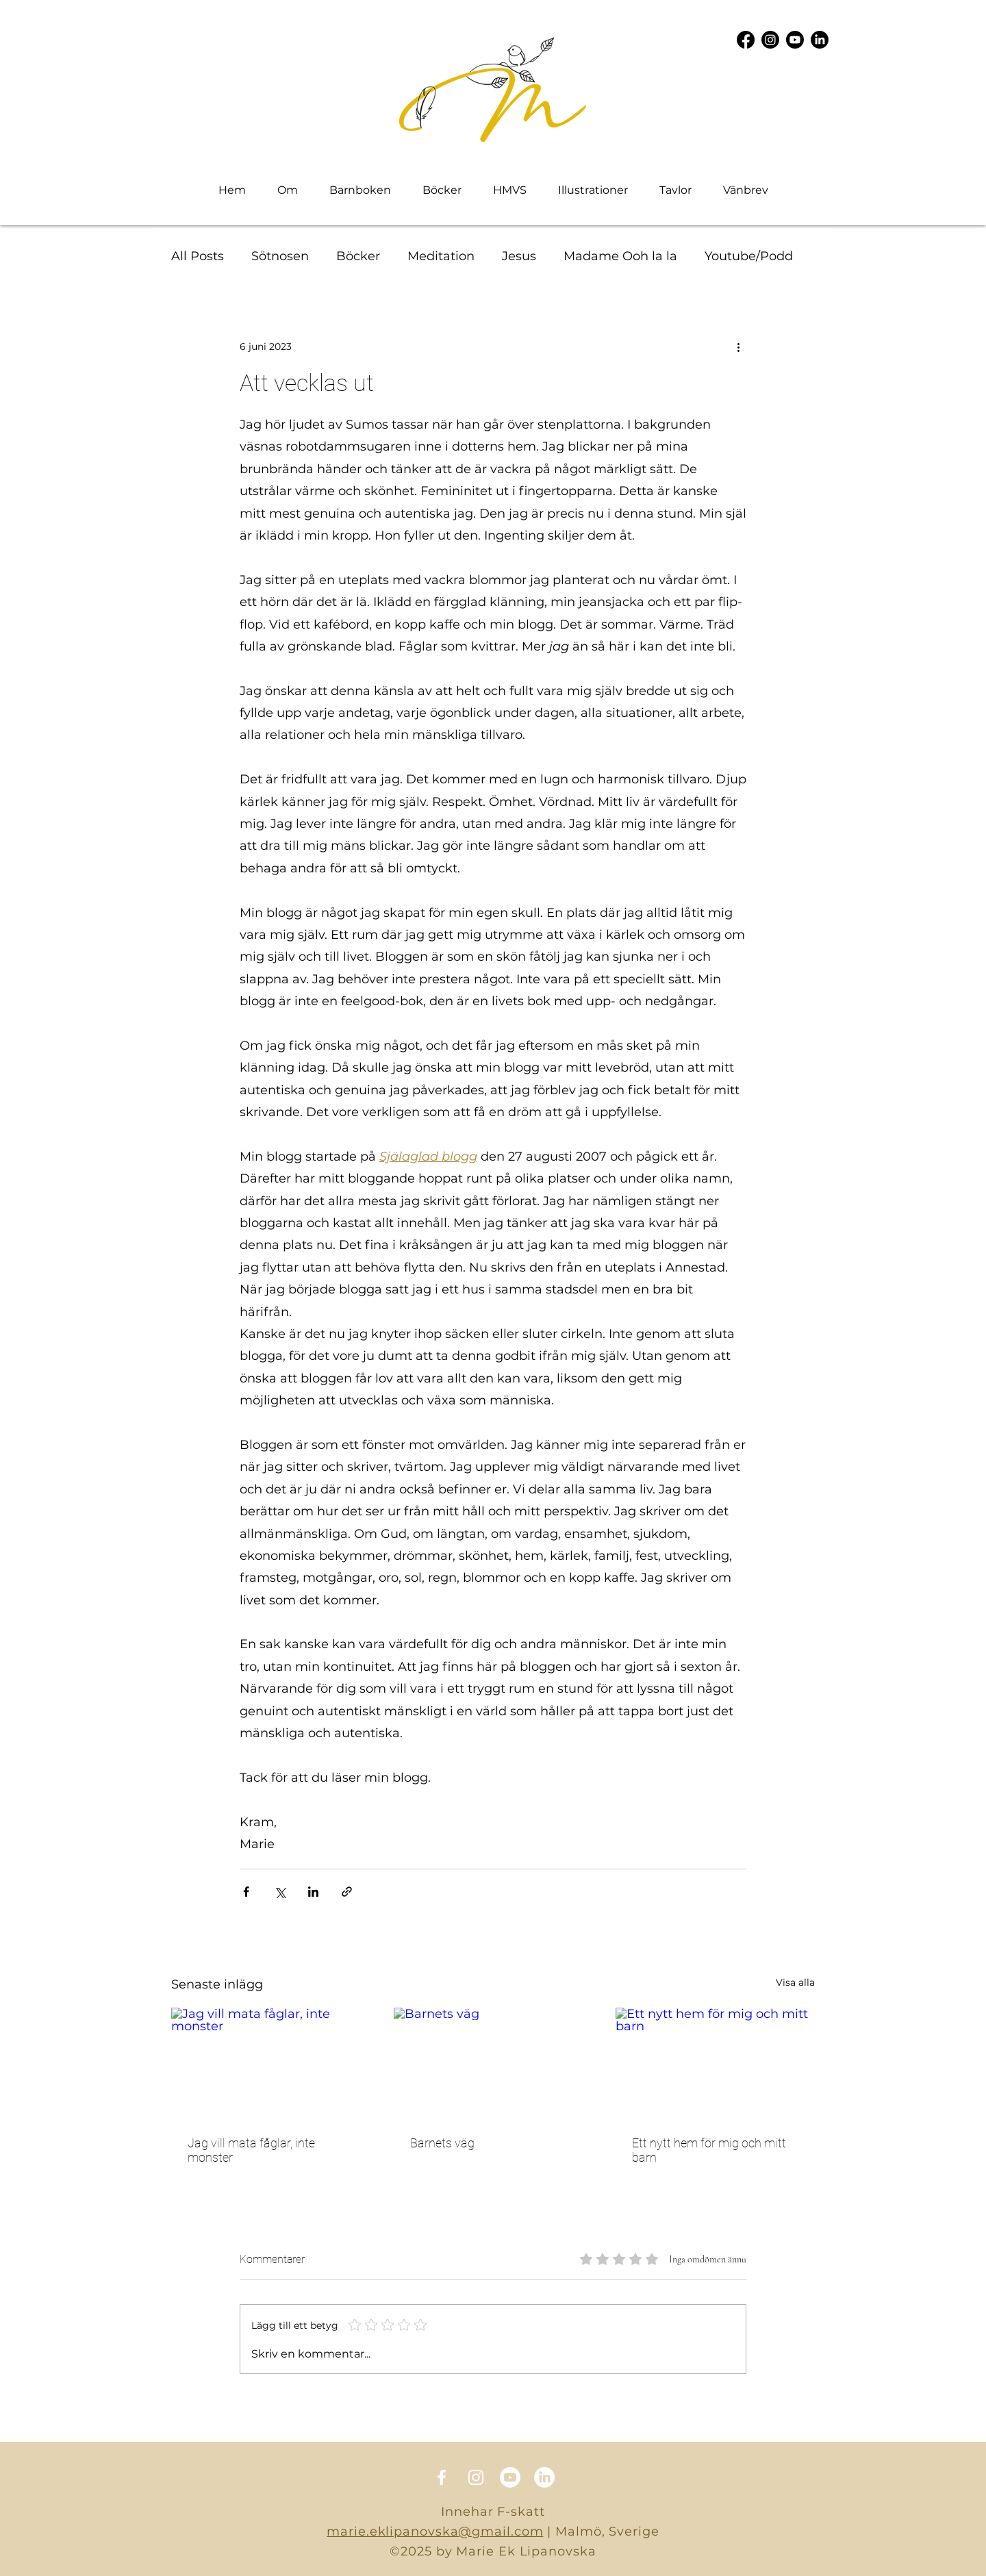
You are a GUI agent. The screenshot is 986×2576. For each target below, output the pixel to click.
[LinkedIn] (820, 40)
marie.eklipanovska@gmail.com (435, 2531)
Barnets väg (442, 2143)
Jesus (519, 256)
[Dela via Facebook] (246, 1891)
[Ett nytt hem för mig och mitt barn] (715, 2063)
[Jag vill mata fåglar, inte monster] (270, 2063)
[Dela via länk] (346, 1891)
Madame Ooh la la (620, 256)
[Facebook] (746, 40)
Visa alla (795, 1982)
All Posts (197, 256)
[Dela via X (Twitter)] (279, 1891)
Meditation (441, 256)
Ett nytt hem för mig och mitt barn (709, 2150)
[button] (593, 190)
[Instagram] (770, 40)
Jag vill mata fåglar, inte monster (251, 2150)
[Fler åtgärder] (738, 346)
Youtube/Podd (749, 256)
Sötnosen (280, 256)
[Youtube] (795, 40)
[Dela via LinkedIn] (313, 1891)
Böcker (358, 256)
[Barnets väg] (493, 2064)
